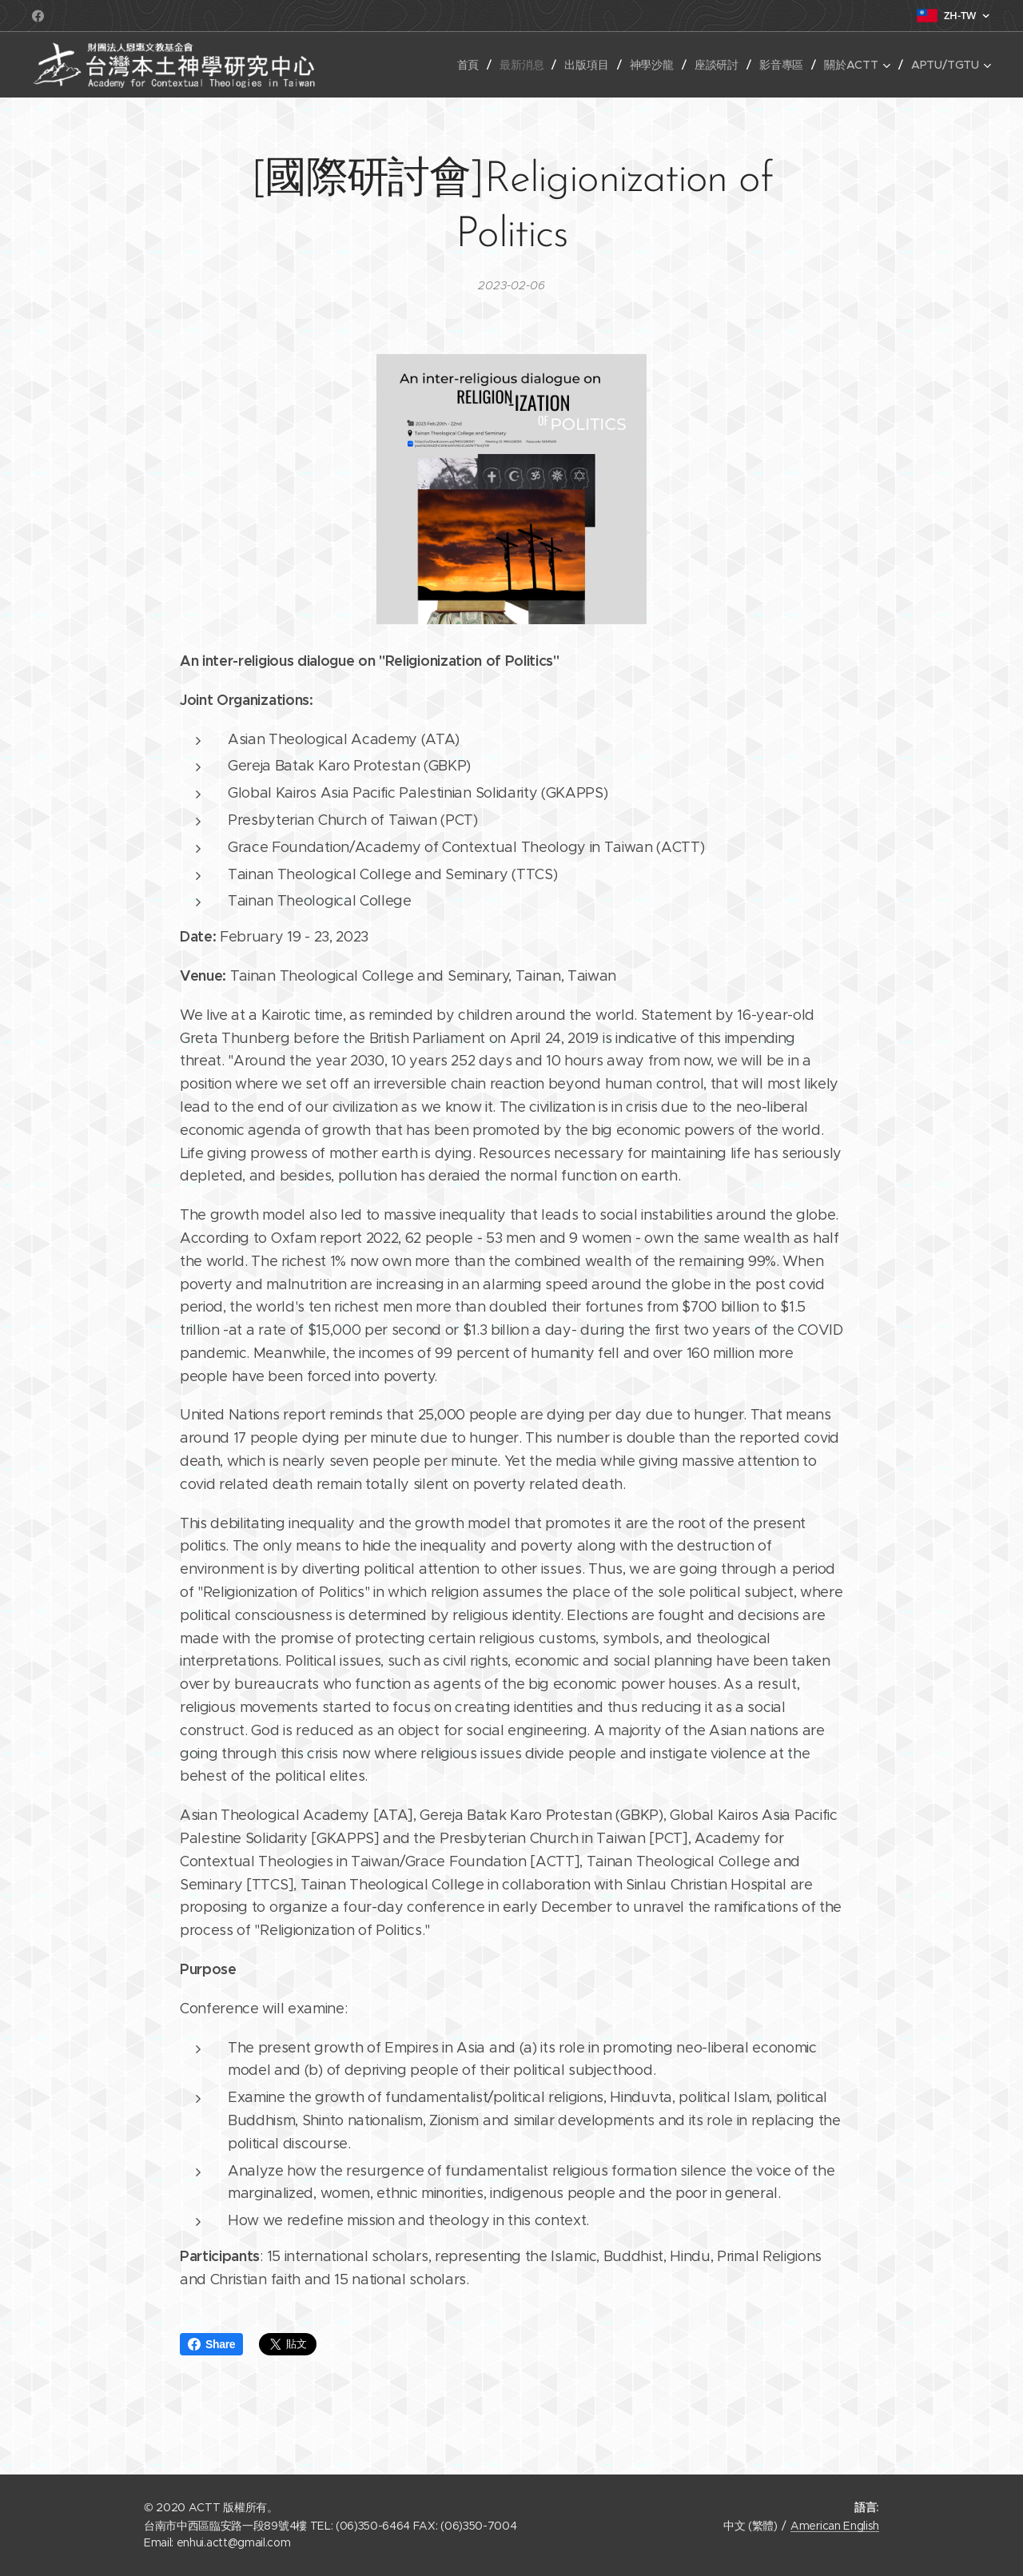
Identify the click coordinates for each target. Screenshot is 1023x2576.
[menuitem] (467, 65)
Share (211, 2344)
